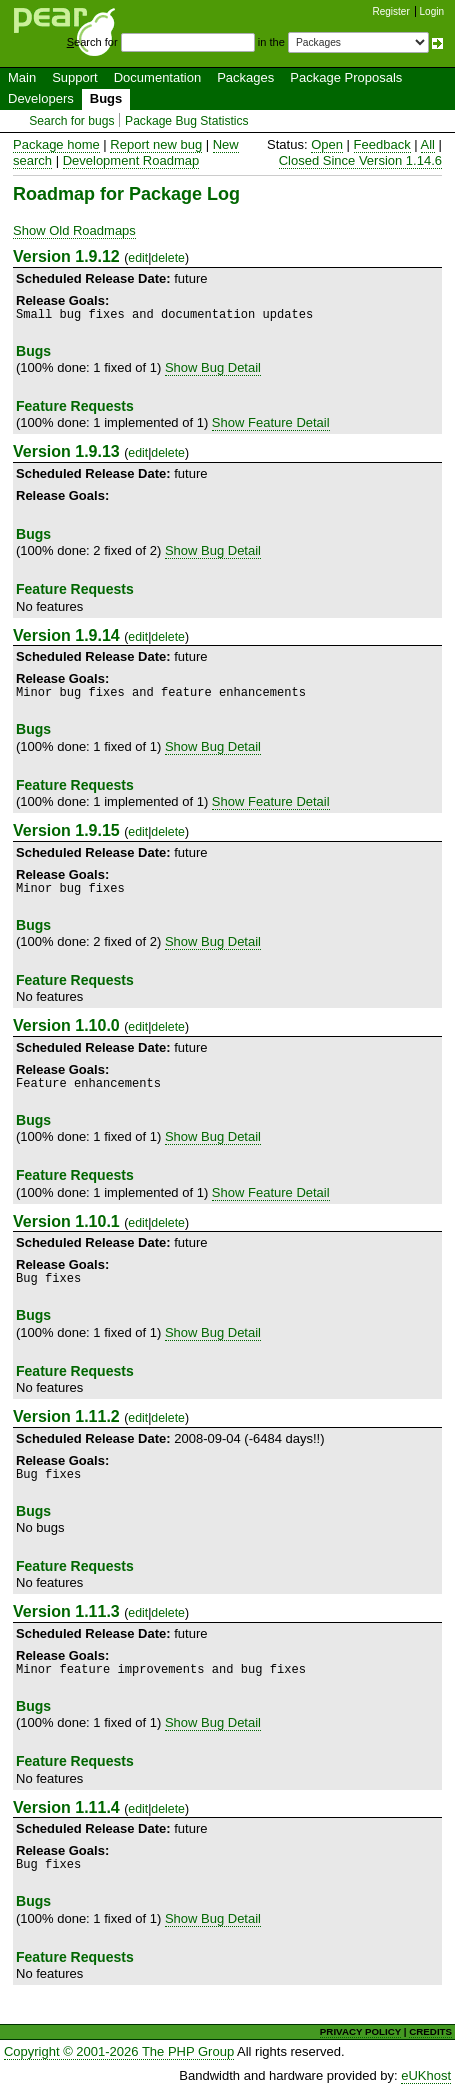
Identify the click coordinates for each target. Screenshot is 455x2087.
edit (138, 258)
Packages (245, 77)
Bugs (106, 98)
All (428, 144)
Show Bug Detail (213, 367)
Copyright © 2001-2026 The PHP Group (119, 2051)
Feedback (382, 144)
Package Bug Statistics (187, 121)
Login (432, 11)
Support (75, 77)
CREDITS (430, 2031)
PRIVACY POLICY (360, 2031)
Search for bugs (71, 121)
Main (22, 77)
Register (391, 11)
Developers (41, 98)
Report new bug (156, 144)
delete (168, 258)
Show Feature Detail (271, 422)
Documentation (157, 77)
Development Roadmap (131, 160)
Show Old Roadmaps (74, 230)
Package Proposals (346, 77)
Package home (56, 144)
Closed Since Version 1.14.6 (360, 160)
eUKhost (426, 2075)
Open (327, 144)
